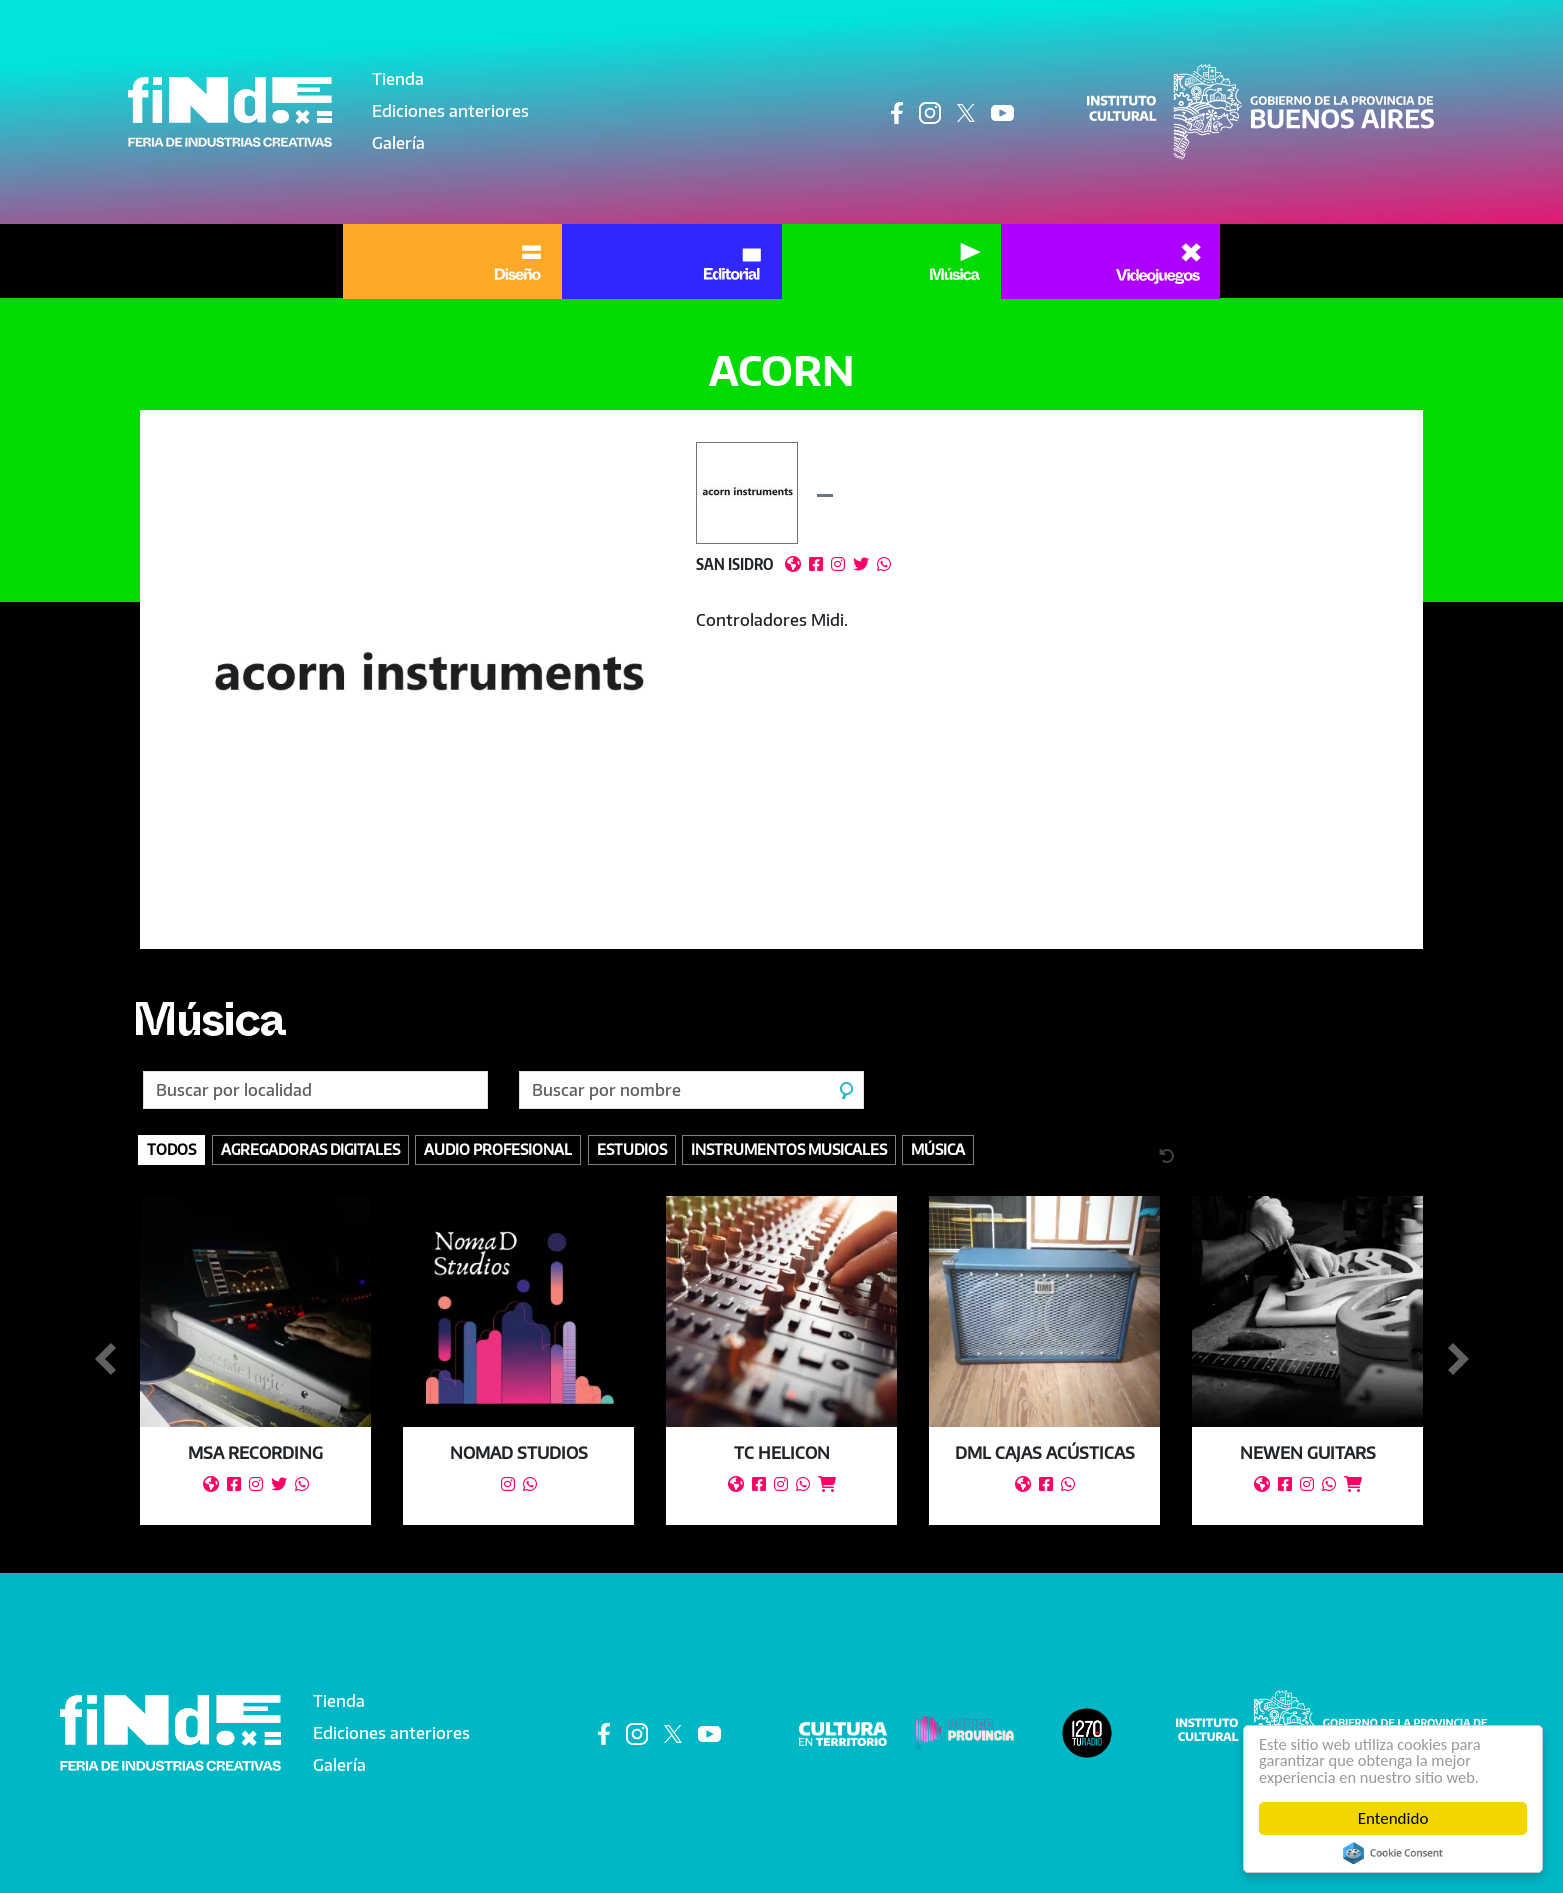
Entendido (1393, 1818)
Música (211, 1028)
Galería (398, 143)
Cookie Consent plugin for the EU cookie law (1393, 1853)
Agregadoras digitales (310, 1149)
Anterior (105, 1360)
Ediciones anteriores (450, 111)
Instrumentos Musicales (789, 1149)
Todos (171, 1149)
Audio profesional (498, 1149)
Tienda (398, 79)
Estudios (632, 1149)
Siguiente (1458, 1360)
